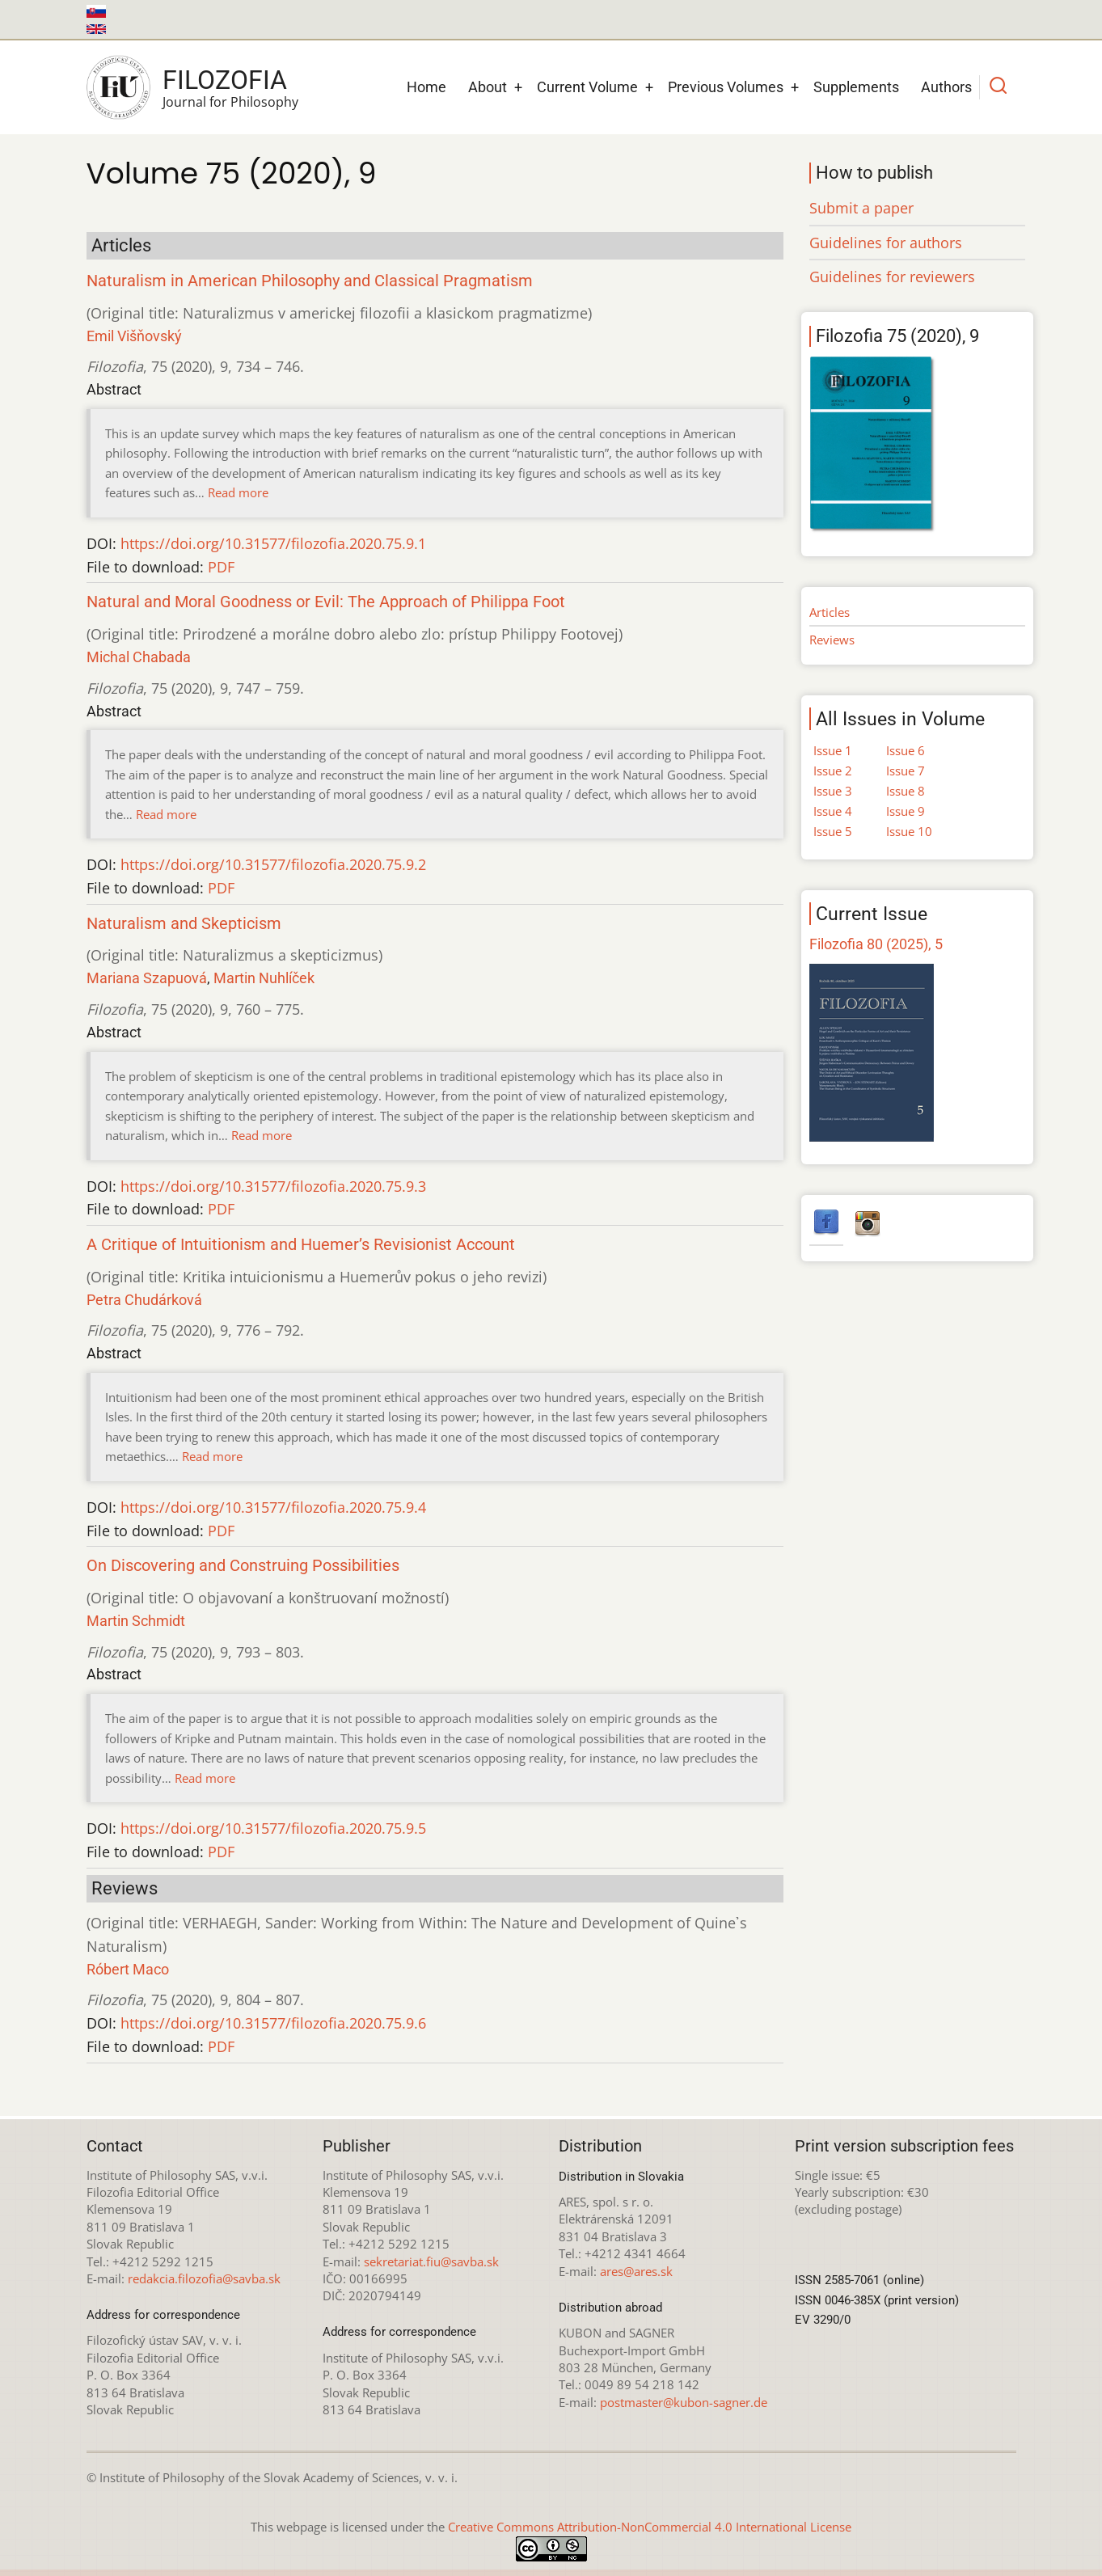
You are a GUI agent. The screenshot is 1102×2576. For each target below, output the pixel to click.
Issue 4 (832, 811)
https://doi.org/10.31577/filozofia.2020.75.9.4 (273, 1507)
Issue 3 (832, 791)
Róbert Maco (128, 1969)
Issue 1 (832, 750)
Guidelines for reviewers (892, 276)
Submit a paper (861, 207)
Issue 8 (905, 791)
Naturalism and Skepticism (184, 923)
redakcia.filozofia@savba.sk (204, 2278)
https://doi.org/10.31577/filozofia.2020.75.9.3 (273, 1186)
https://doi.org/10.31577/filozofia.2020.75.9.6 (273, 2023)
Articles (829, 612)
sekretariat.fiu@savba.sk (431, 2261)
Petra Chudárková (144, 1299)
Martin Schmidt (136, 1620)
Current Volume (587, 86)
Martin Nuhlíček (264, 977)
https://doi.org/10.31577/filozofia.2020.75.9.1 (273, 543)
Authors (946, 86)
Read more (238, 492)
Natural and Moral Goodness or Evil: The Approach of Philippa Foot (326, 602)
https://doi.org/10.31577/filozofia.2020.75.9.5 (273, 1828)
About (487, 86)
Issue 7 (905, 770)
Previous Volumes (725, 86)
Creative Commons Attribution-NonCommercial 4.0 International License (649, 2527)
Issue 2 (832, 770)
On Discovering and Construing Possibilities (243, 1565)
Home (426, 86)
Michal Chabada (139, 656)
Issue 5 (832, 831)
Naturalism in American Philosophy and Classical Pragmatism (310, 281)
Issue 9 (905, 811)
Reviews (832, 639)
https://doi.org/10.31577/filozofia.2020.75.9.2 (273, 864)
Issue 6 (905, 750)
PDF (221, 566)
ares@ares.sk (636, 2271)
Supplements (856, 86)
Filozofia (225, 80)
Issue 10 (909, 831)
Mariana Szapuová (147, 977)
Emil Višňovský (134, 335)
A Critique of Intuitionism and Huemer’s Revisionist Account (301, 1244)
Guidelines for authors (885, 242)
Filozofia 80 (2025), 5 (876, 943)
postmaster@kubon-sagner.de (683, 2402)
